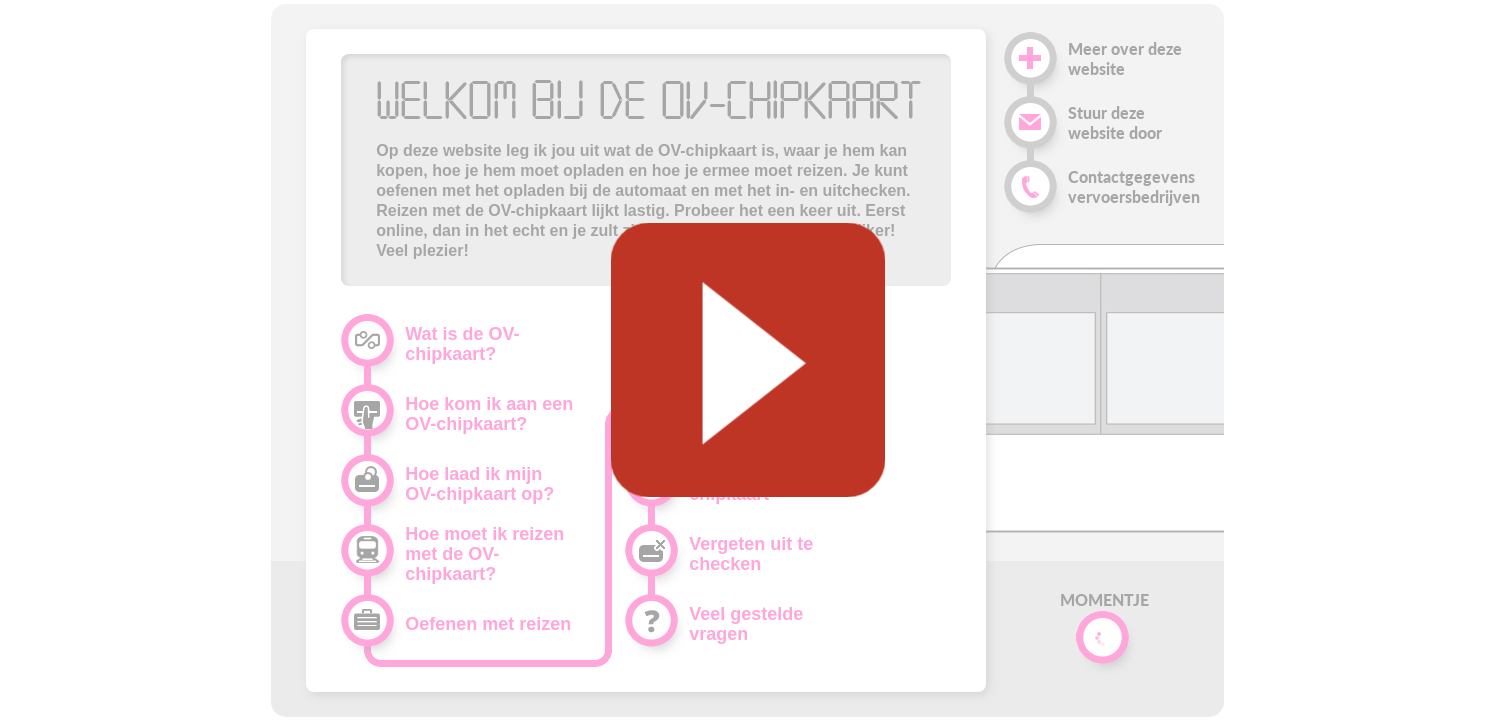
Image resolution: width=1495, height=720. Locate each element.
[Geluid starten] (747, 360)
